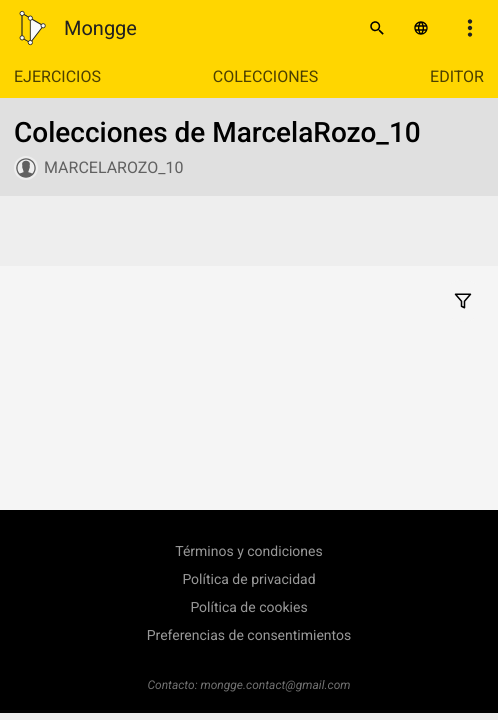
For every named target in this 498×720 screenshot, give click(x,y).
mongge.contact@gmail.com (276, 685)
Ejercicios (57, 76)
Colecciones (265, 76)
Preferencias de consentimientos (249, 636)
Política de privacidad (248, 580)
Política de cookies (248, 608)
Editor (457, 76)
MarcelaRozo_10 (113, 167)
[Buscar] (377, 28)
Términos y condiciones (248, 552)
